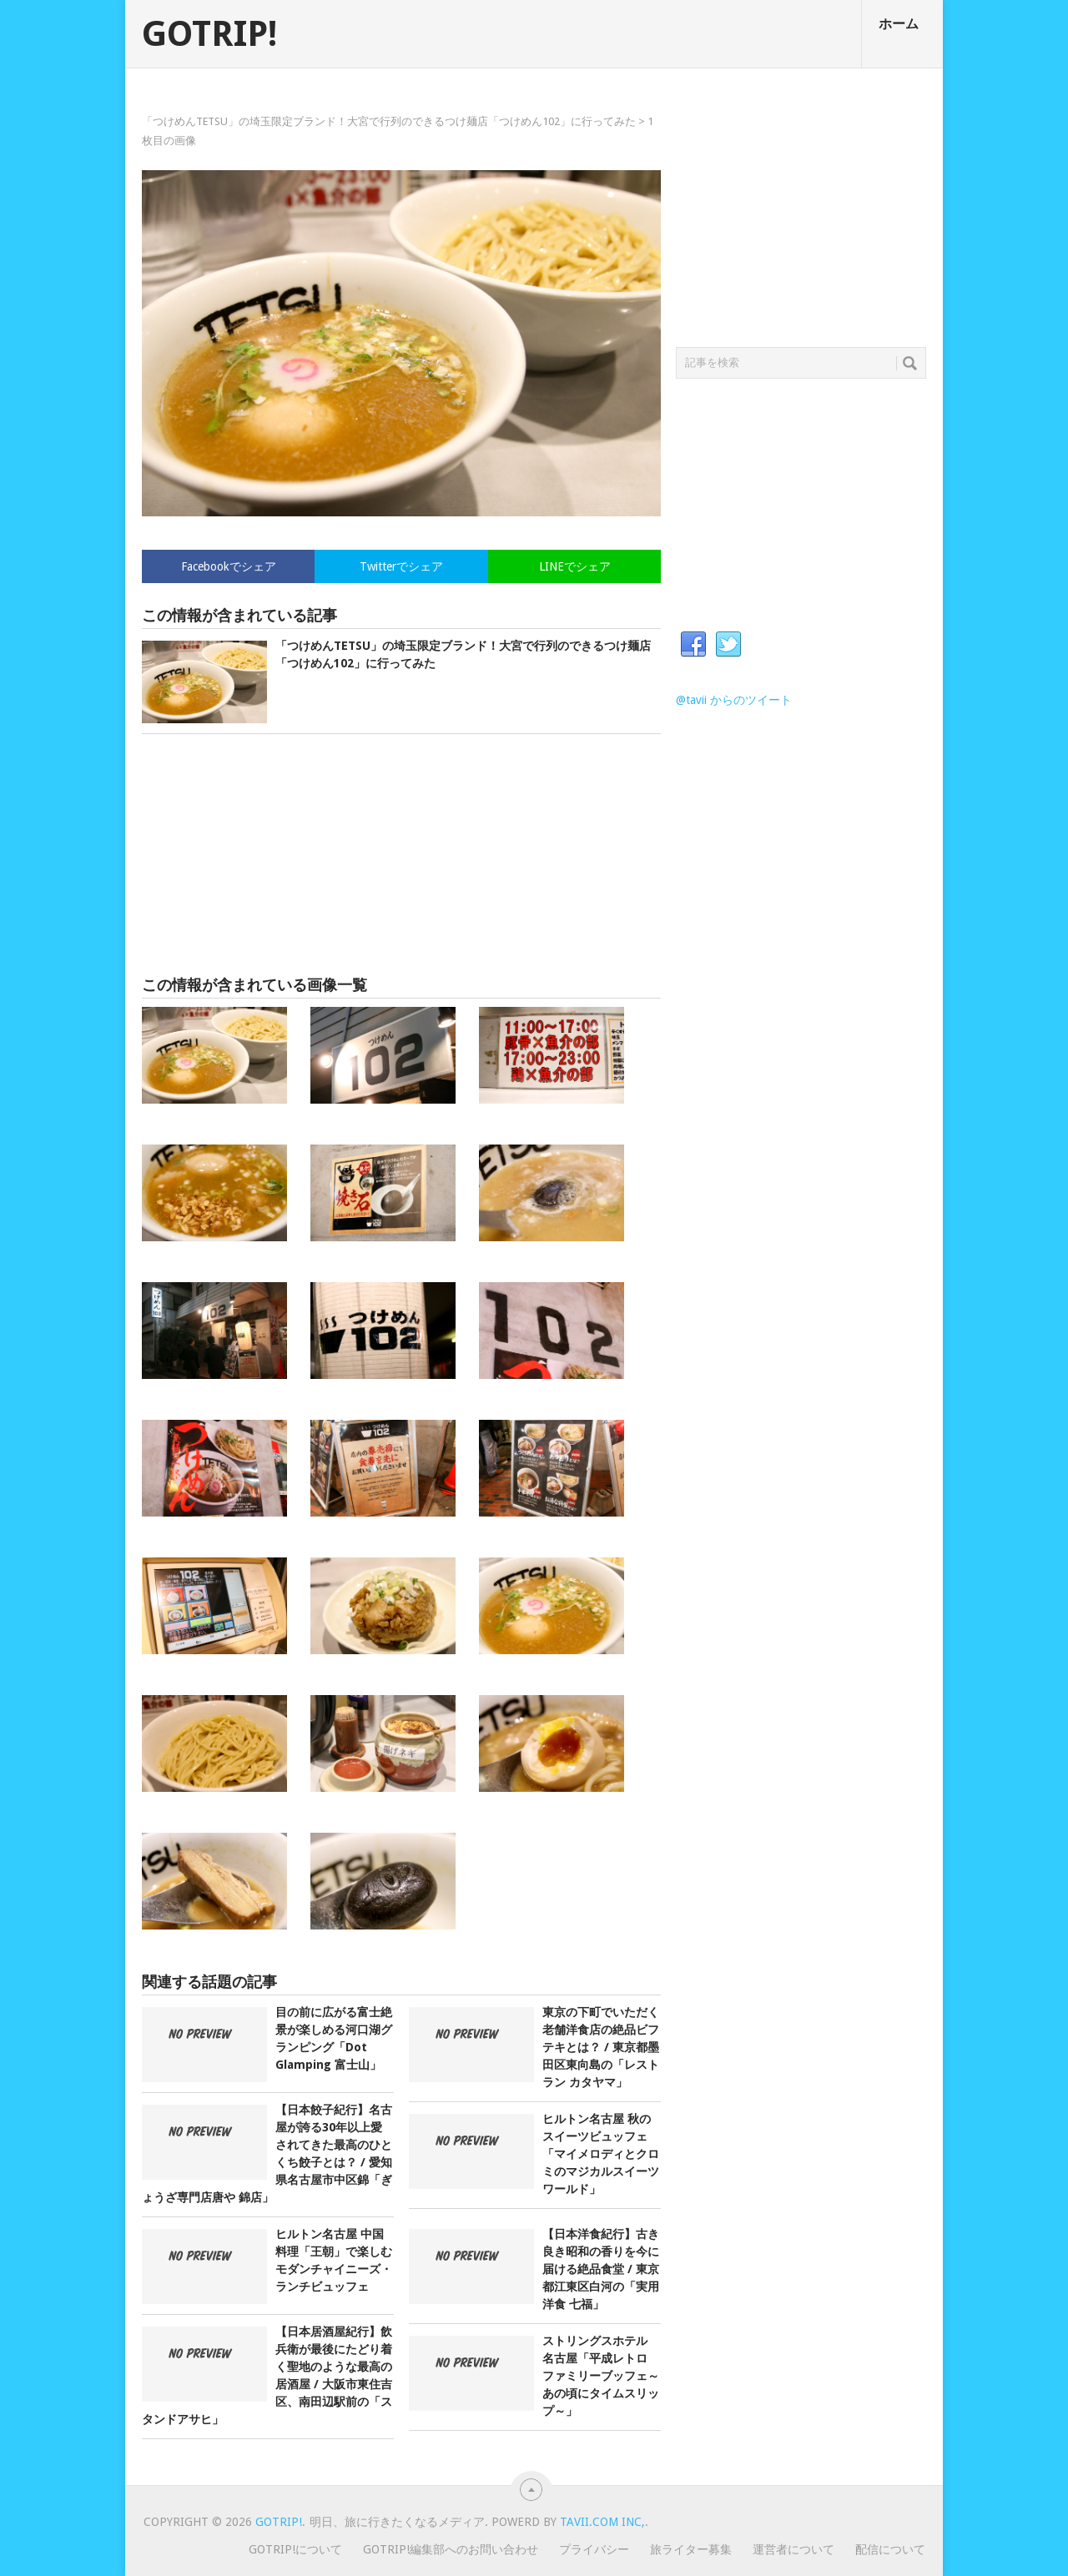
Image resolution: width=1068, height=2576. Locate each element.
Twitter (728, 644)
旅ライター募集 (691, 2549)
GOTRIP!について (295, 2549)
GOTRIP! (209, 34)
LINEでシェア (575, 566)
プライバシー (594, 2549)
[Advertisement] (401, 855)
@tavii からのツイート (734, 700)
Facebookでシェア (228, 566)
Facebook (693, 644)
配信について (890, 2549)
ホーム (899, 24)
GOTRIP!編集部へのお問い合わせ (450, 2549)
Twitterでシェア (401, 566)
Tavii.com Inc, (602, 2521)
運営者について (793, 2549)
